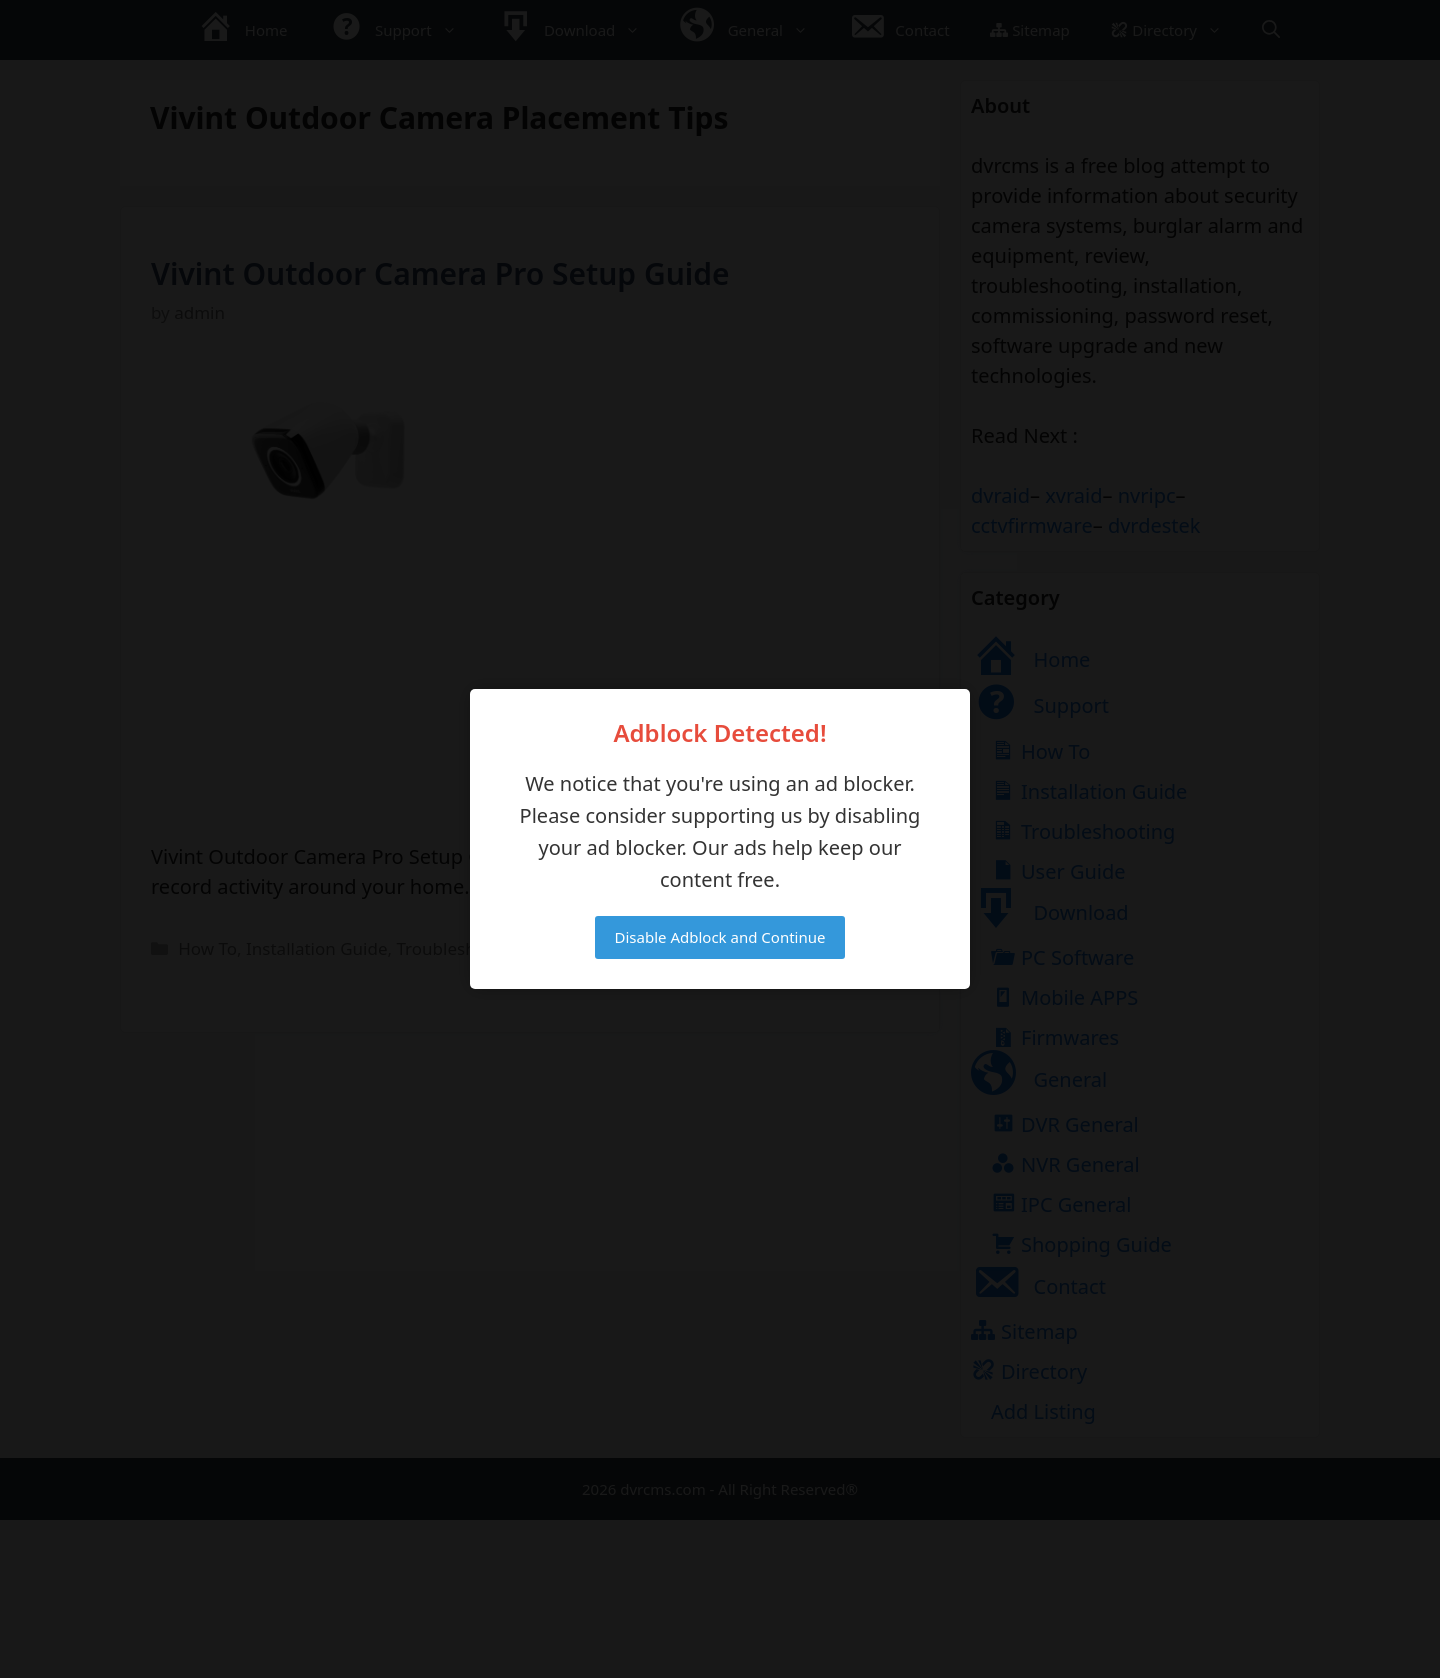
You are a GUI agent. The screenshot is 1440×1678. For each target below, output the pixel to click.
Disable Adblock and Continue (720, 937)
